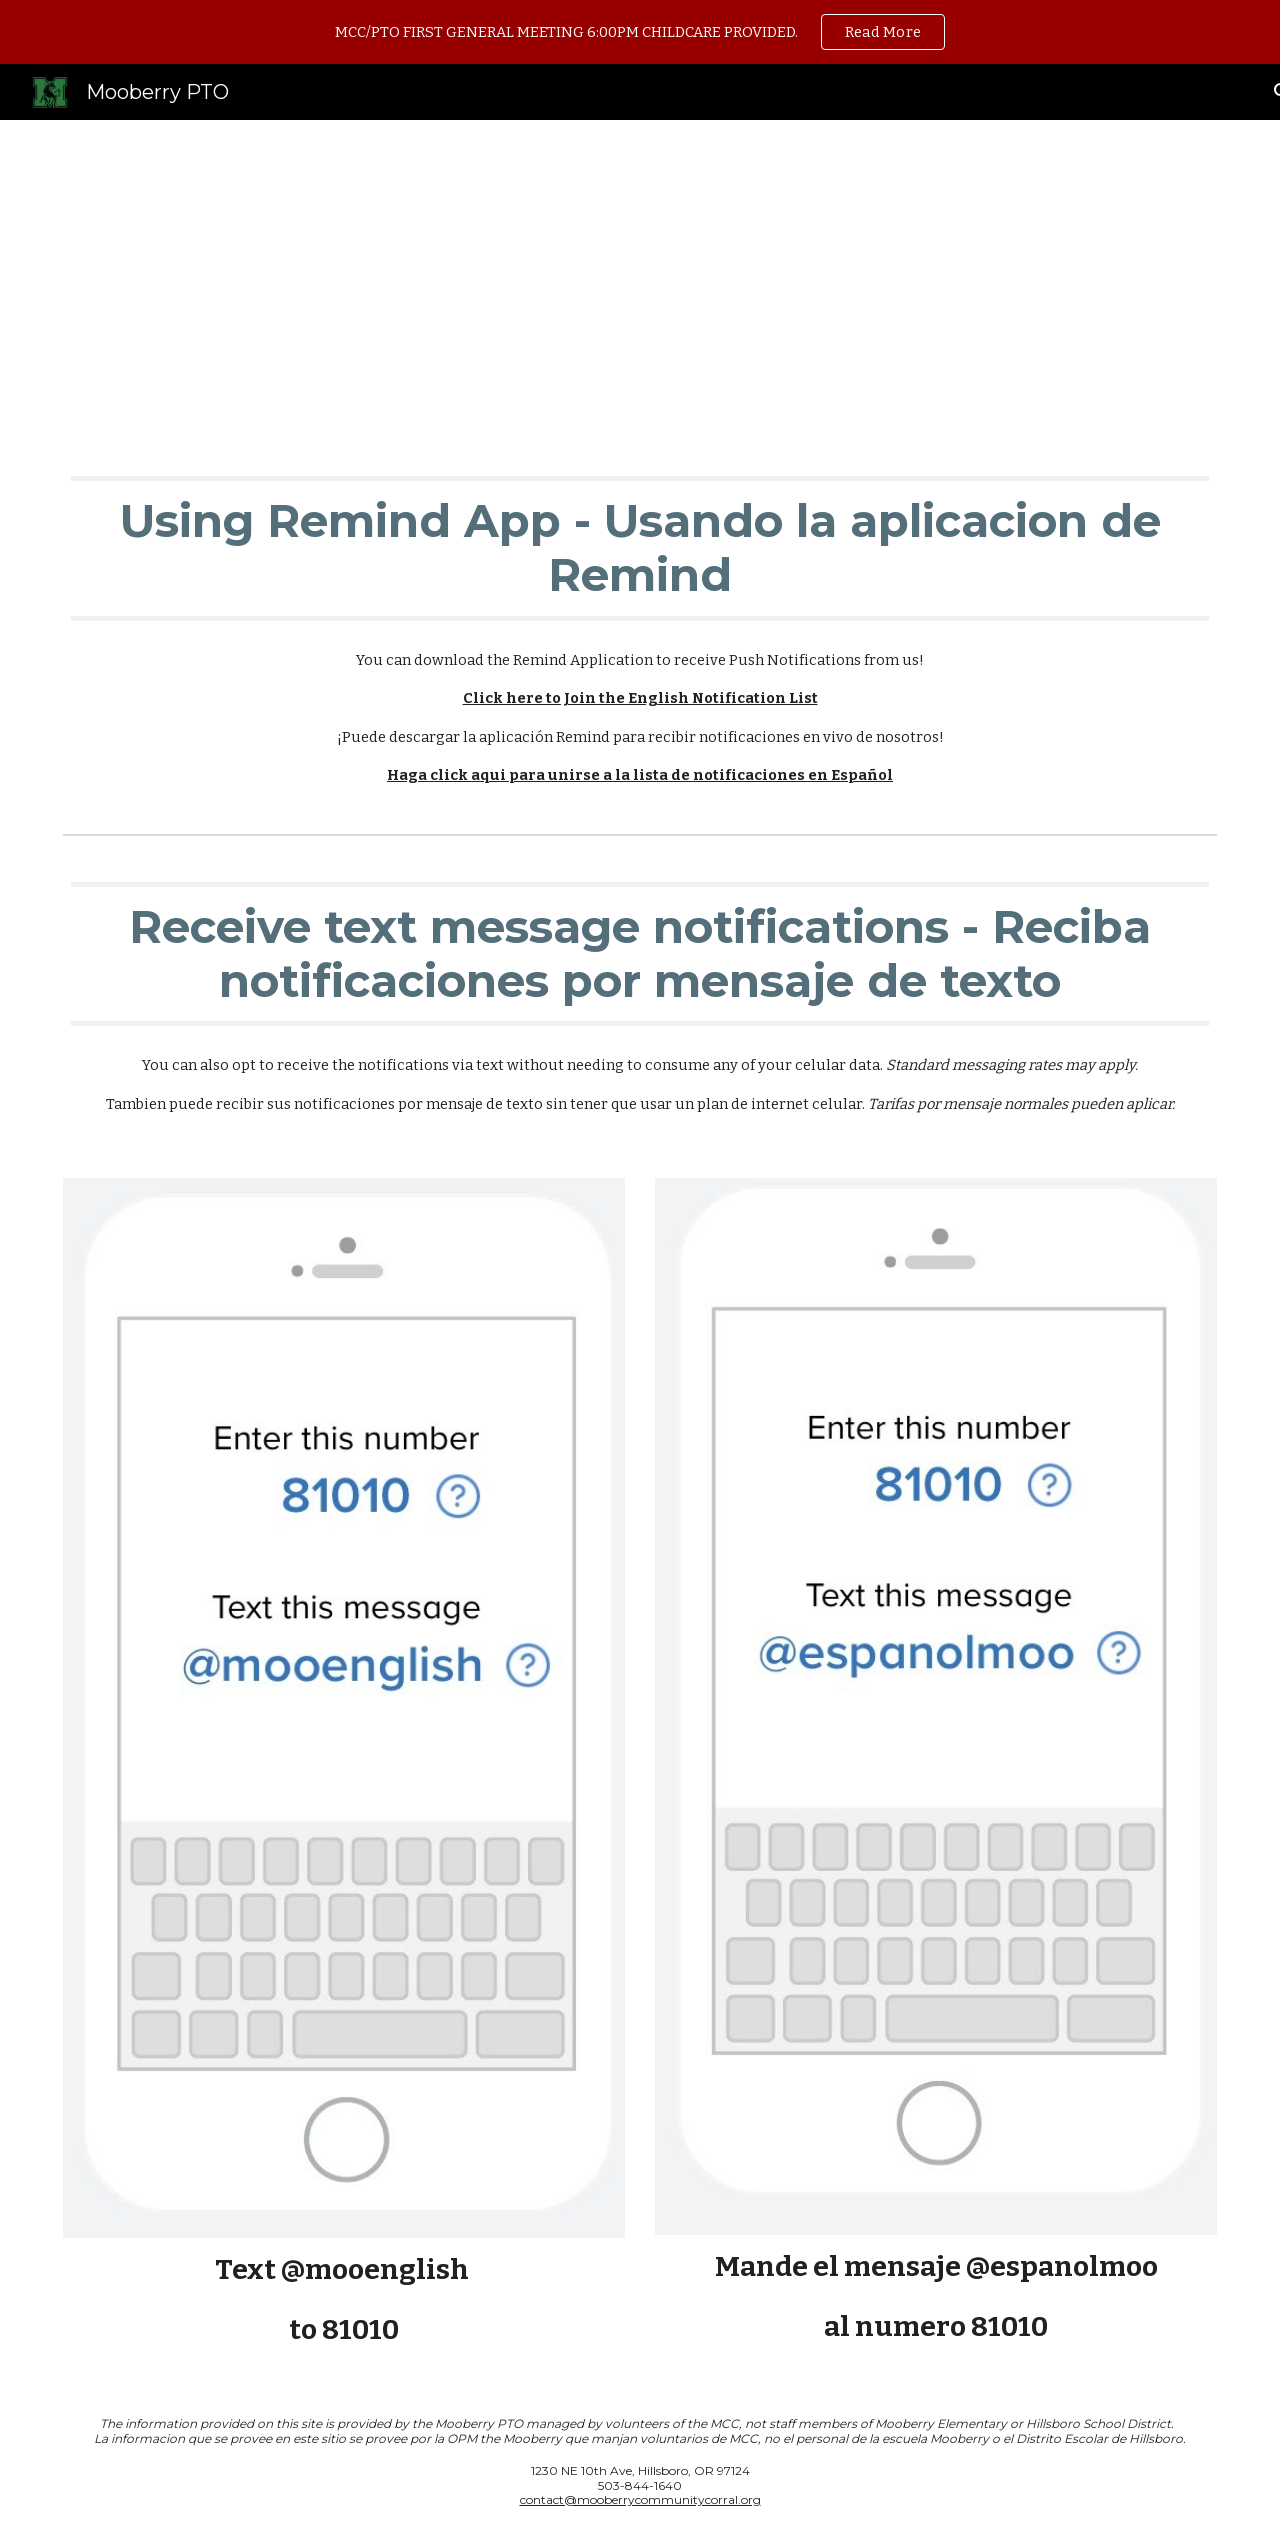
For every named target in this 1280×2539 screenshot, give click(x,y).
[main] (640, 279)
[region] (640, 32)
